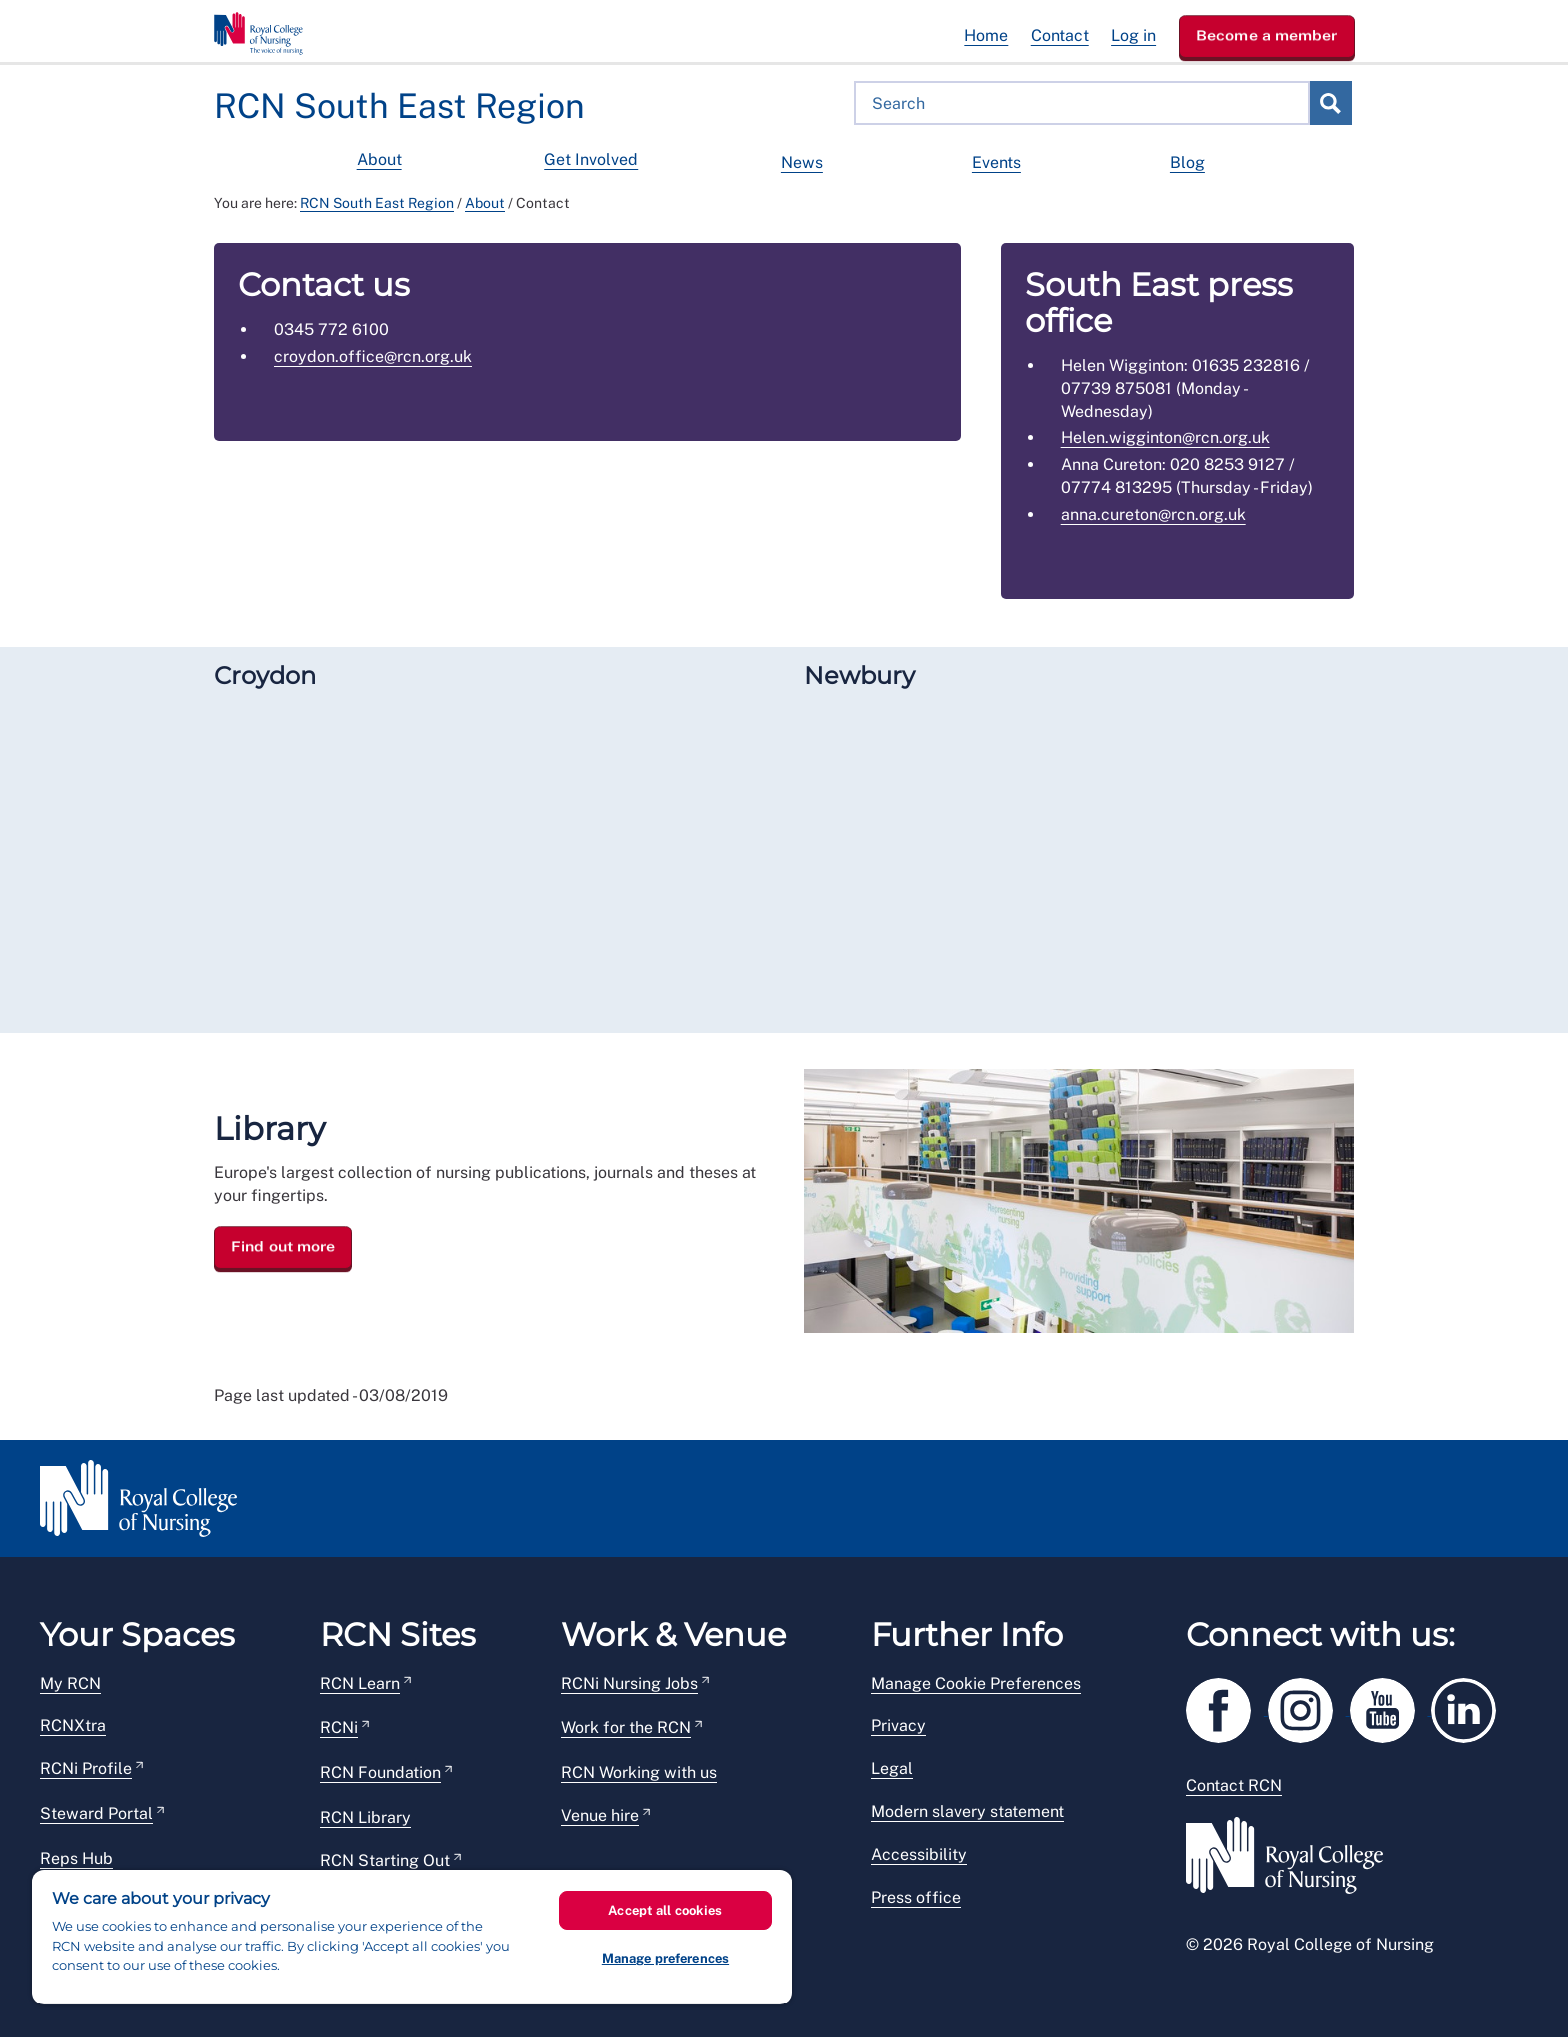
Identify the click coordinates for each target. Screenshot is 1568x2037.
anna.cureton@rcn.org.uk (1153, 514)
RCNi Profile (86, 1768)
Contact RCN (1234, 1785)
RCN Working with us (639, 1772)
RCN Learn (360, 1683)
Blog (1187, 162)
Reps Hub (76, 1858)
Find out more (283, 1247)
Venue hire (600, 1815)
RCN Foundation (380, 1772)
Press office (916, 1897)
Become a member (1267, 35)
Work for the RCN (626, 1727)
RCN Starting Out (385, 1860)
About (379, 159)
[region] (412, 1937)
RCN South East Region (377, 203)
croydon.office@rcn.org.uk (373, 356)
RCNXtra (73, 1725)
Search (1330, 103)
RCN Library (365, 1817)
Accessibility (919, 1854)
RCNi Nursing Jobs (629, 1683)
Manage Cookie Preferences (976, 1683)
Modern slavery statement (967, 1811)
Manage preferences (665, 1958)
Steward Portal (96, 1813)
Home (986, 35)
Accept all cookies (665, 1910)
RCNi (339, 1727)
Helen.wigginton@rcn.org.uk (1165, 437)
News (802, 162)
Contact (1060, 35)
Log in (1133, 35)
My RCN (70, 1683)
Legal (892, 1768)
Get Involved (591, 159)
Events (996, 162)
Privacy (898, 1725)
